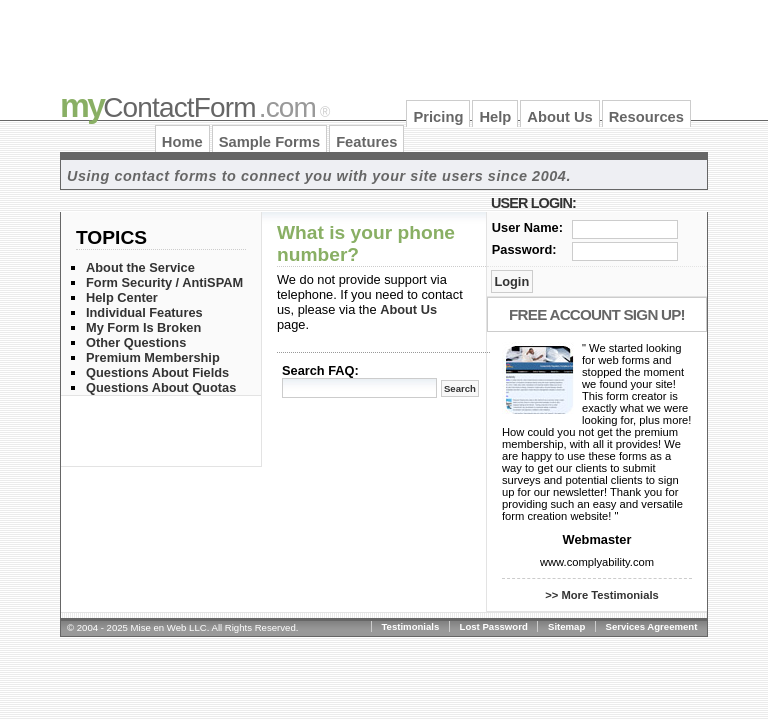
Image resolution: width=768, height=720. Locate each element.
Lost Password (494, 626)
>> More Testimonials (602, 595)
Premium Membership (153, 357)
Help (495, 117)
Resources (646, 117)
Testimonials (410, 626)
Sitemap (566, 626)
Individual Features (144, 312)
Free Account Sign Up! (597, 314)
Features (366, 142)
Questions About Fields (157, 372)
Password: (524, 249)
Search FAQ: (320, 370)
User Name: (527, 227)
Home (182, 142)
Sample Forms (269, 142)
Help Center (122, 297)
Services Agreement (652, 626)
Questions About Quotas (161, 387)
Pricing (438, 117)
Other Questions (136, 342)
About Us (559, 117)
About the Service (140, 267)
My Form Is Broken (143, 327)
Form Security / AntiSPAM (164, 282)
